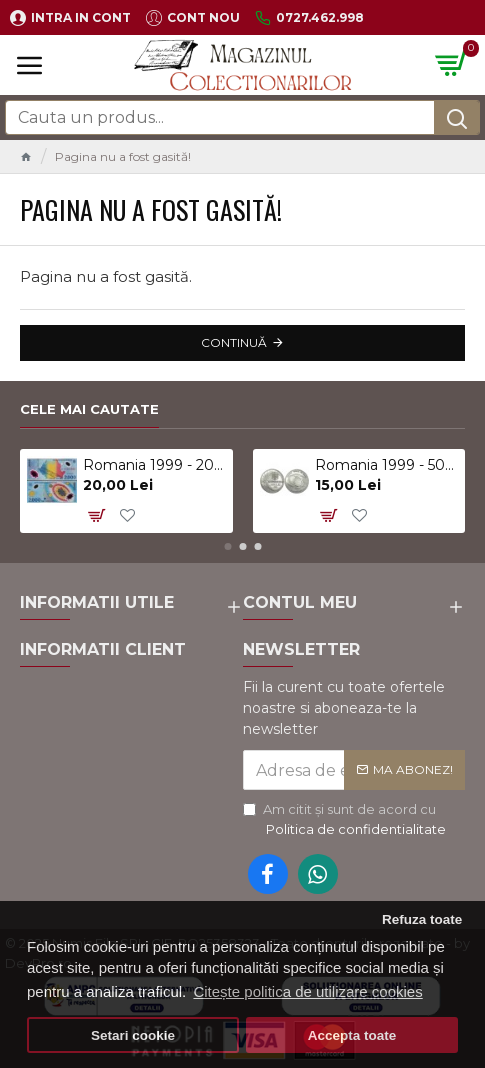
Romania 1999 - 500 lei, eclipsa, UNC (386, 465)
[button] (227, 546)
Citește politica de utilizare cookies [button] (307, 991)
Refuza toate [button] (422, 919)
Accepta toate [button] (352, 1035)
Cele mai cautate (89, 409)
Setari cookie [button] (133, 1035)
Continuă (234, 342)
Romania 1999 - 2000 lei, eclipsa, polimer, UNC (154, 465)
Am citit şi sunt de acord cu (346, 820)
